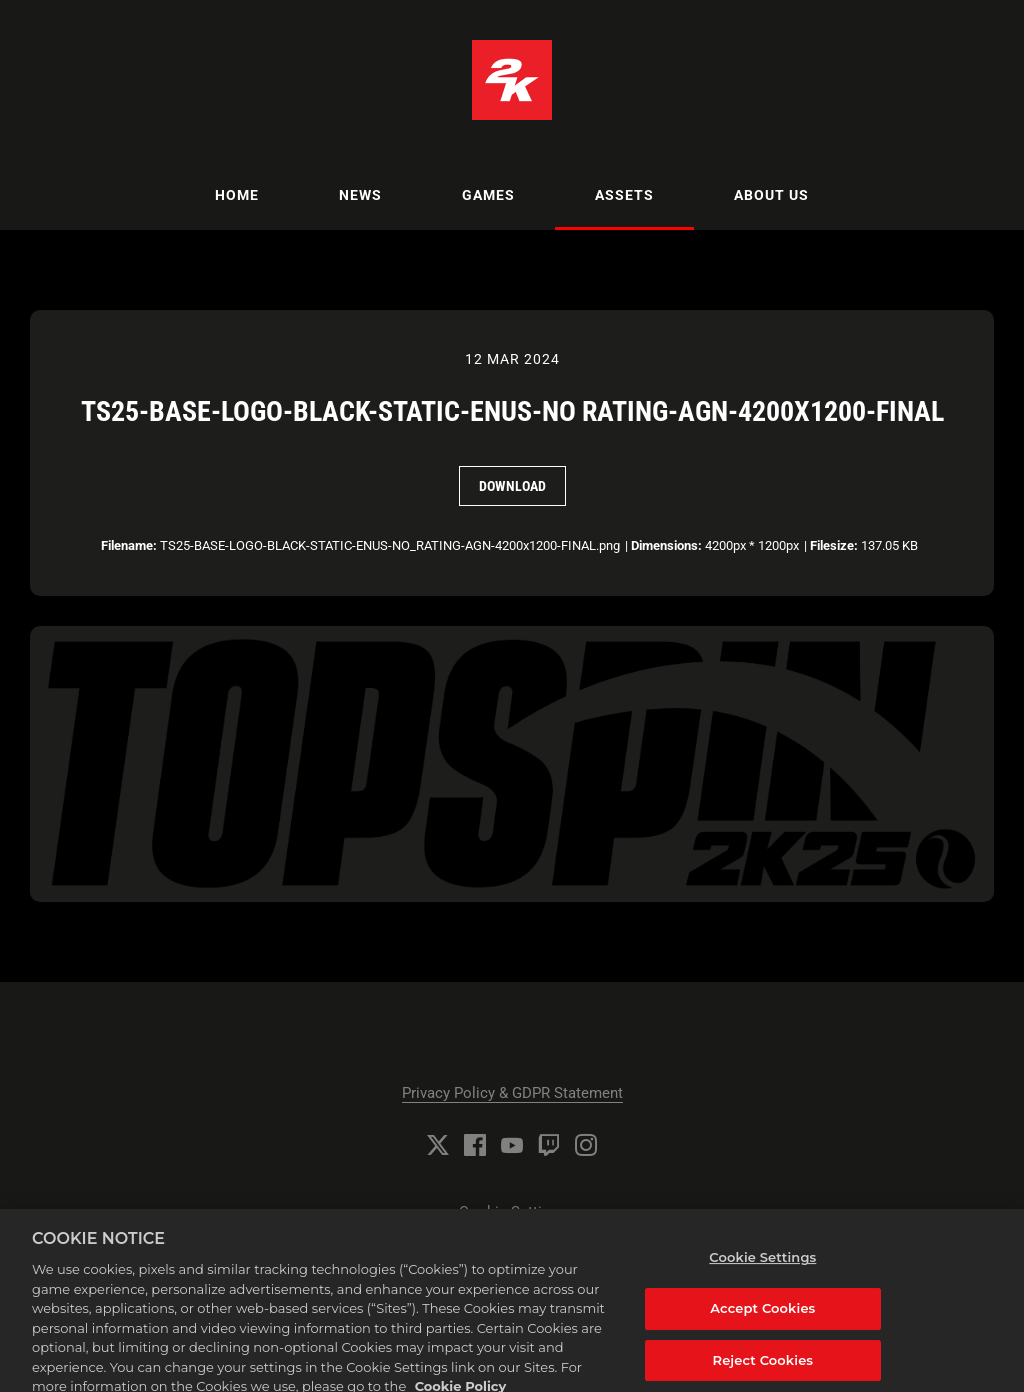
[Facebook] (475, 1145)
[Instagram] (586, 1145)
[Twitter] (438, 1145)
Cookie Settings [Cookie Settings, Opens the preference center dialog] (762, 1273)
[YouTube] (512, 1145)
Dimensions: (666, 545)
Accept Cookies (762, 1323)
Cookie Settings (512, 1212)
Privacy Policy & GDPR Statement (512, 1093)
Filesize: (834, 545)
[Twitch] (549, 1145)
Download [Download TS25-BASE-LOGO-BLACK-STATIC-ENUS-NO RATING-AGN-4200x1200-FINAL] (512, 486)
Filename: (129, 545)
